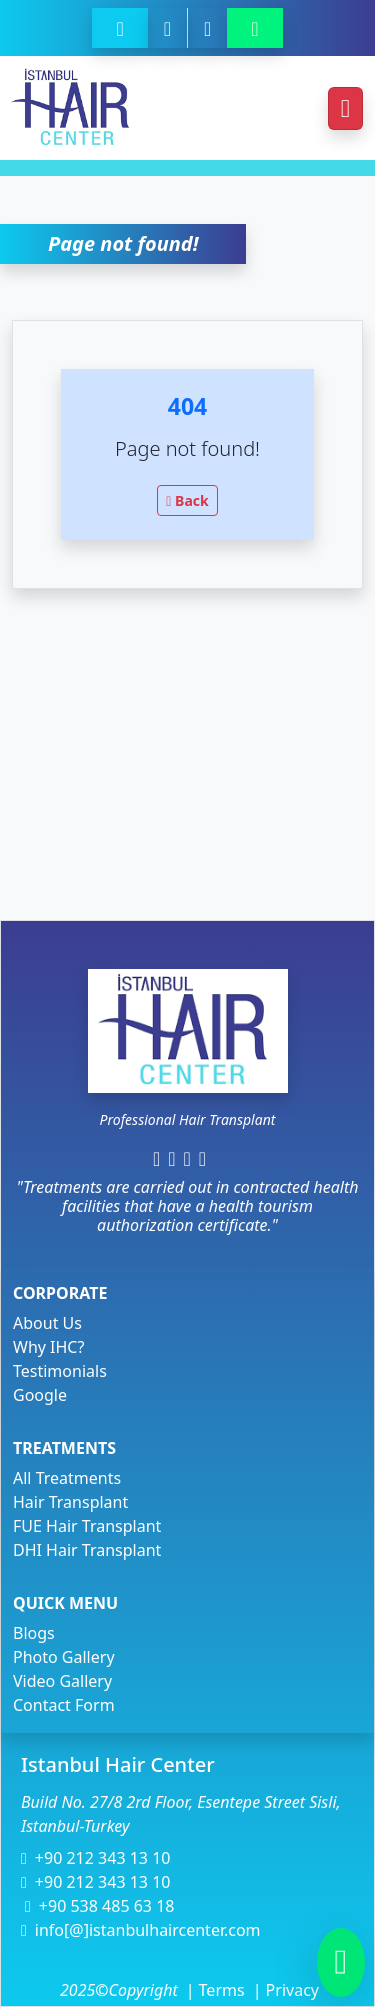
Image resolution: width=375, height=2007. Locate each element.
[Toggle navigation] (345, 108)
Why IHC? (48, 1347)
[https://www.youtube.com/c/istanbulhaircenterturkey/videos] (206, 1158)
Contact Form (64, 1705)
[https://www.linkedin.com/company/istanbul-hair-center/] (187, 1158)
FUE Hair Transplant (87, 1526)
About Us (47, 1323)
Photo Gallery (64, 1657)
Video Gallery (62, 1681)
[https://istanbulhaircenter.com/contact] (207, 28)
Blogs (34, 1633)
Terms (222, 1990)
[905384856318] (254, 28)
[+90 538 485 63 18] (167, 28)
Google (40, 1395)
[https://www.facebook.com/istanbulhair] (156, 1158)
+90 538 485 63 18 (99, 1906)
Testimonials (60, 1371)
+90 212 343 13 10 (95, 1858)
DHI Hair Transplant (87, 1550)
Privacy (286, 1990)
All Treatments (67, 1478)
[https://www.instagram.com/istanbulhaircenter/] (171, 1158)
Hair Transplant (70, 1502)
